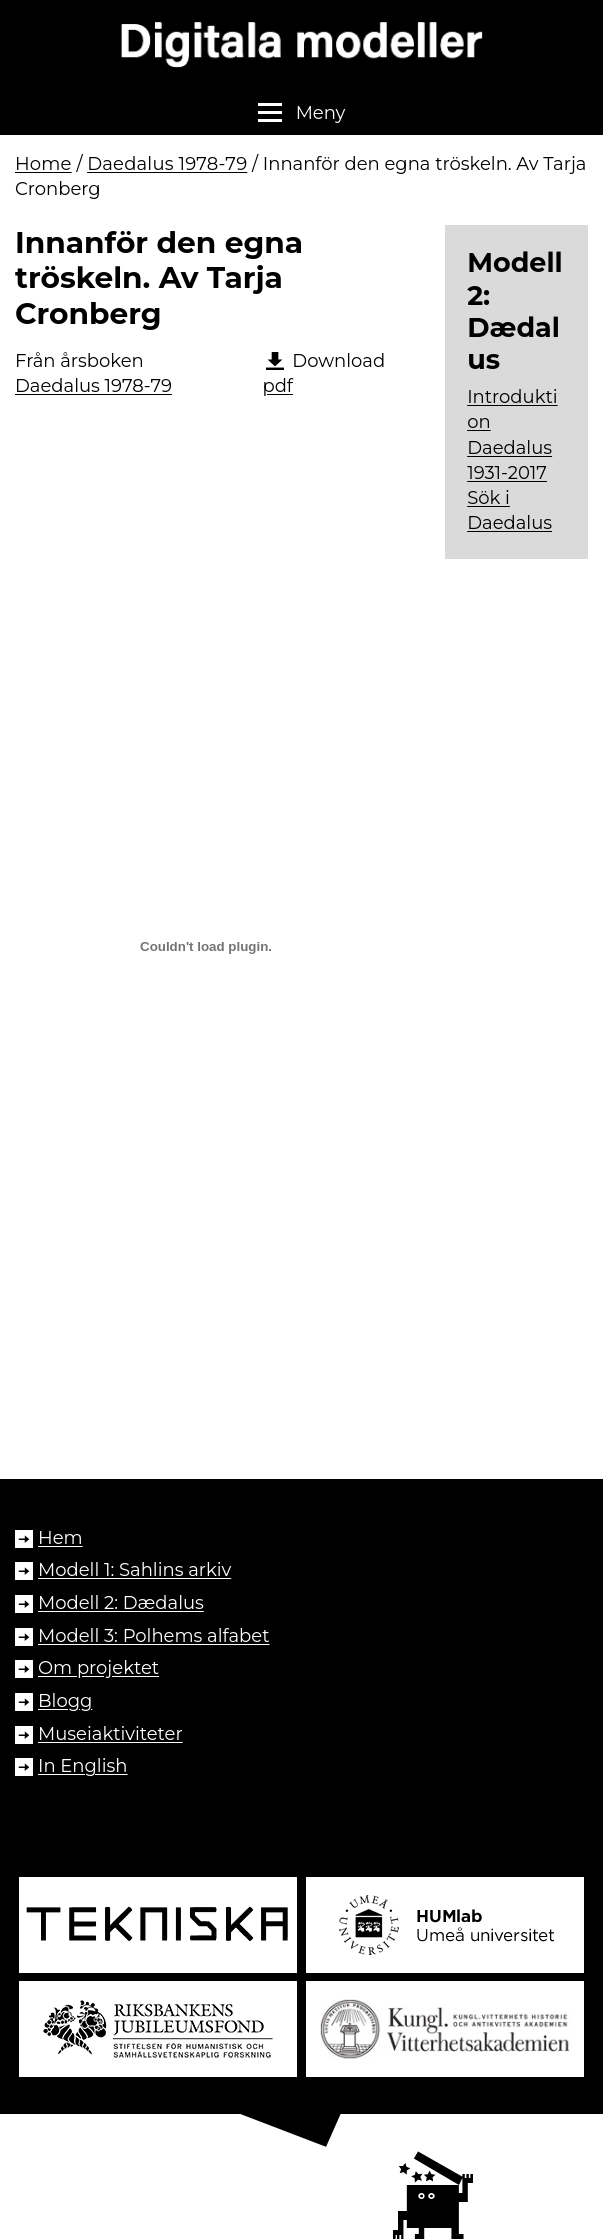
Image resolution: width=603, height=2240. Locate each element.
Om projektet (98, 1668)
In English (83, 1766)
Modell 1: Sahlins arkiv (134, 1570)
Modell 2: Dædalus (121, 1603)
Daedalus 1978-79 (167, 164)
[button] (301, 114)
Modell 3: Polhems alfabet (153, 1636)
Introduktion (512, 409)
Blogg (65, 1701)
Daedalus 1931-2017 (509, 460)
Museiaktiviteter (110, 1734)
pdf (277, 386)
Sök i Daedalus (509, 510)
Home (43, 164)
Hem (60, 1538)
